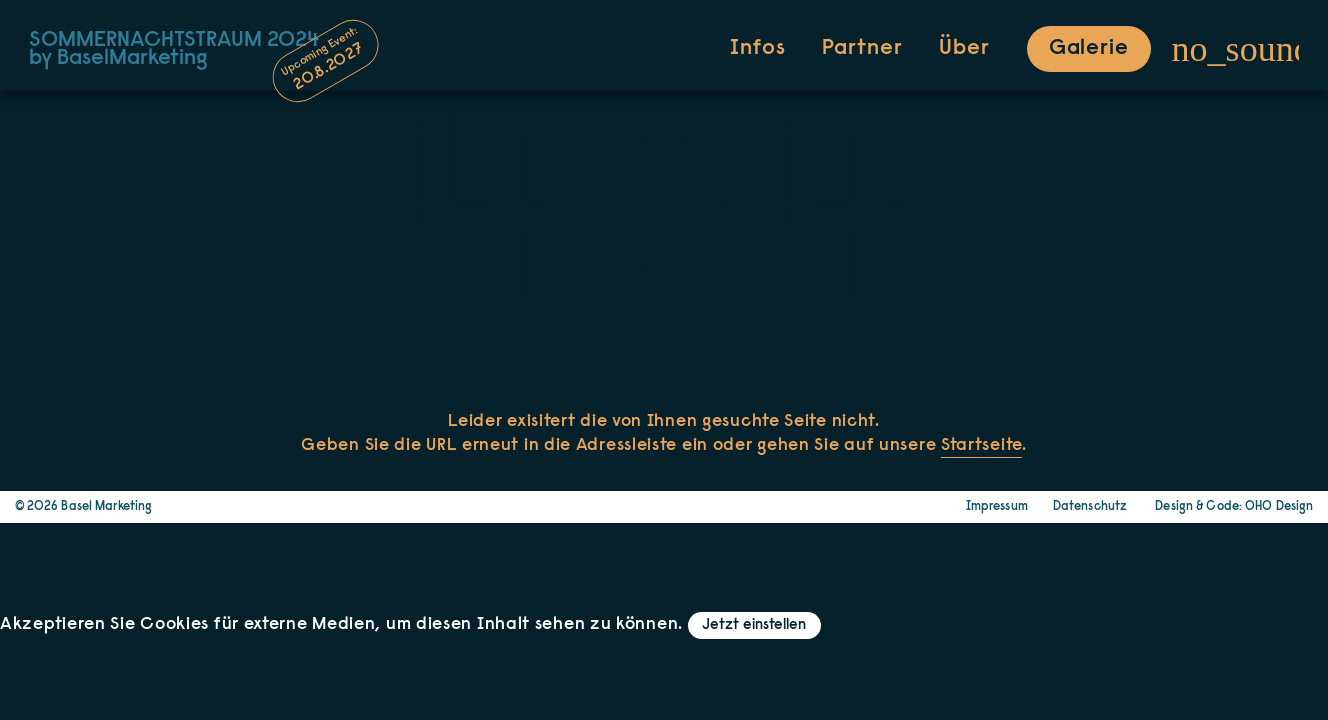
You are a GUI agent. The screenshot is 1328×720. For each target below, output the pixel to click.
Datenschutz (1090, 507)
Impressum (997, 507)
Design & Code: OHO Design (1234, 507)
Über (964, 49)
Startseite (981, 446)
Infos (757, 49)
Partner (862, 49)
